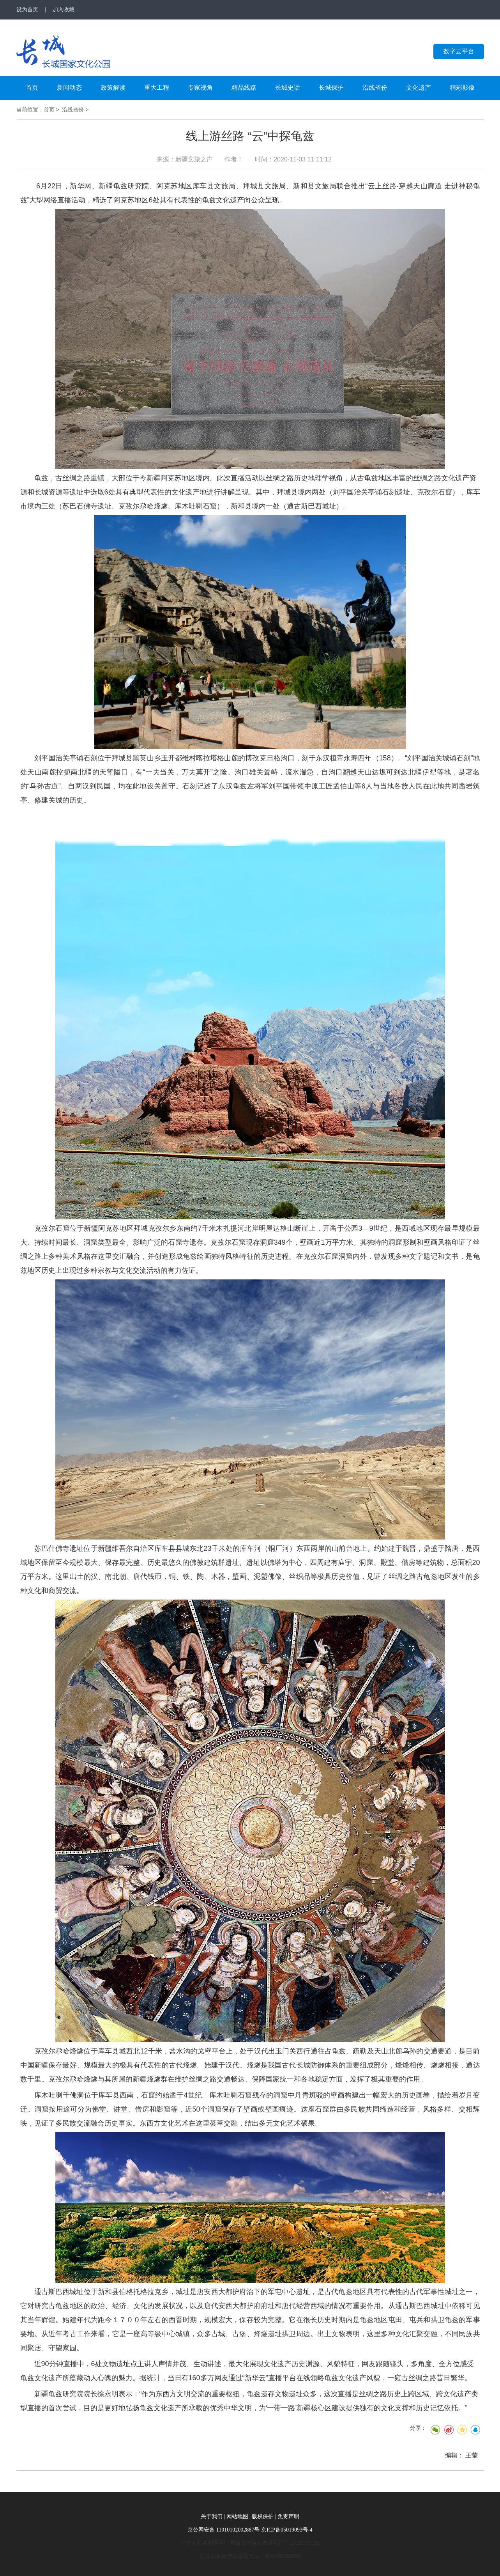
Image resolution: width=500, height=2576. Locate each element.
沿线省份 (374, 87)
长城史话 (287, 87)
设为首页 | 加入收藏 (45, 9)
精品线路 (243, 87)
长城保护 (331, 87)
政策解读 (113, 87)
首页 (32, 87)
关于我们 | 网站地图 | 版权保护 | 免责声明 (250, 2516)
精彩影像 (462, 87)
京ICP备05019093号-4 (286, 2530)
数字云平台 (458, 51)
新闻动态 (69, 87)
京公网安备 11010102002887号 (223, 2530)
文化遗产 (418, 87)
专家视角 (200, 87)
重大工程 (156, 87)
